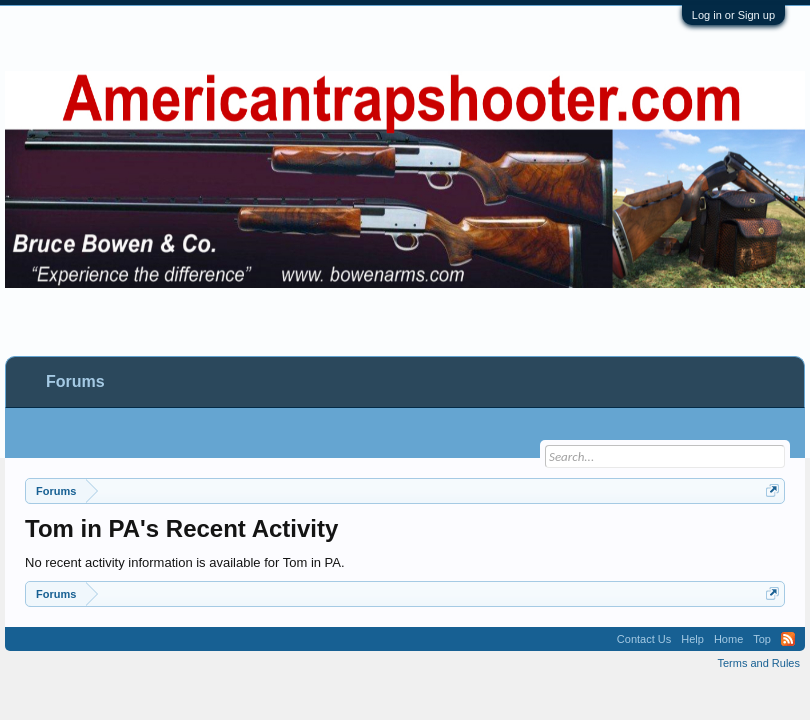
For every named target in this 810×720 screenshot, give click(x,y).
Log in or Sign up (733, 15)
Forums (75, 381)
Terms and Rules (758, 663)
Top (762, 639)
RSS (788, 639)
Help (692, 639)
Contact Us (644, 639)
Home (728, 639)
